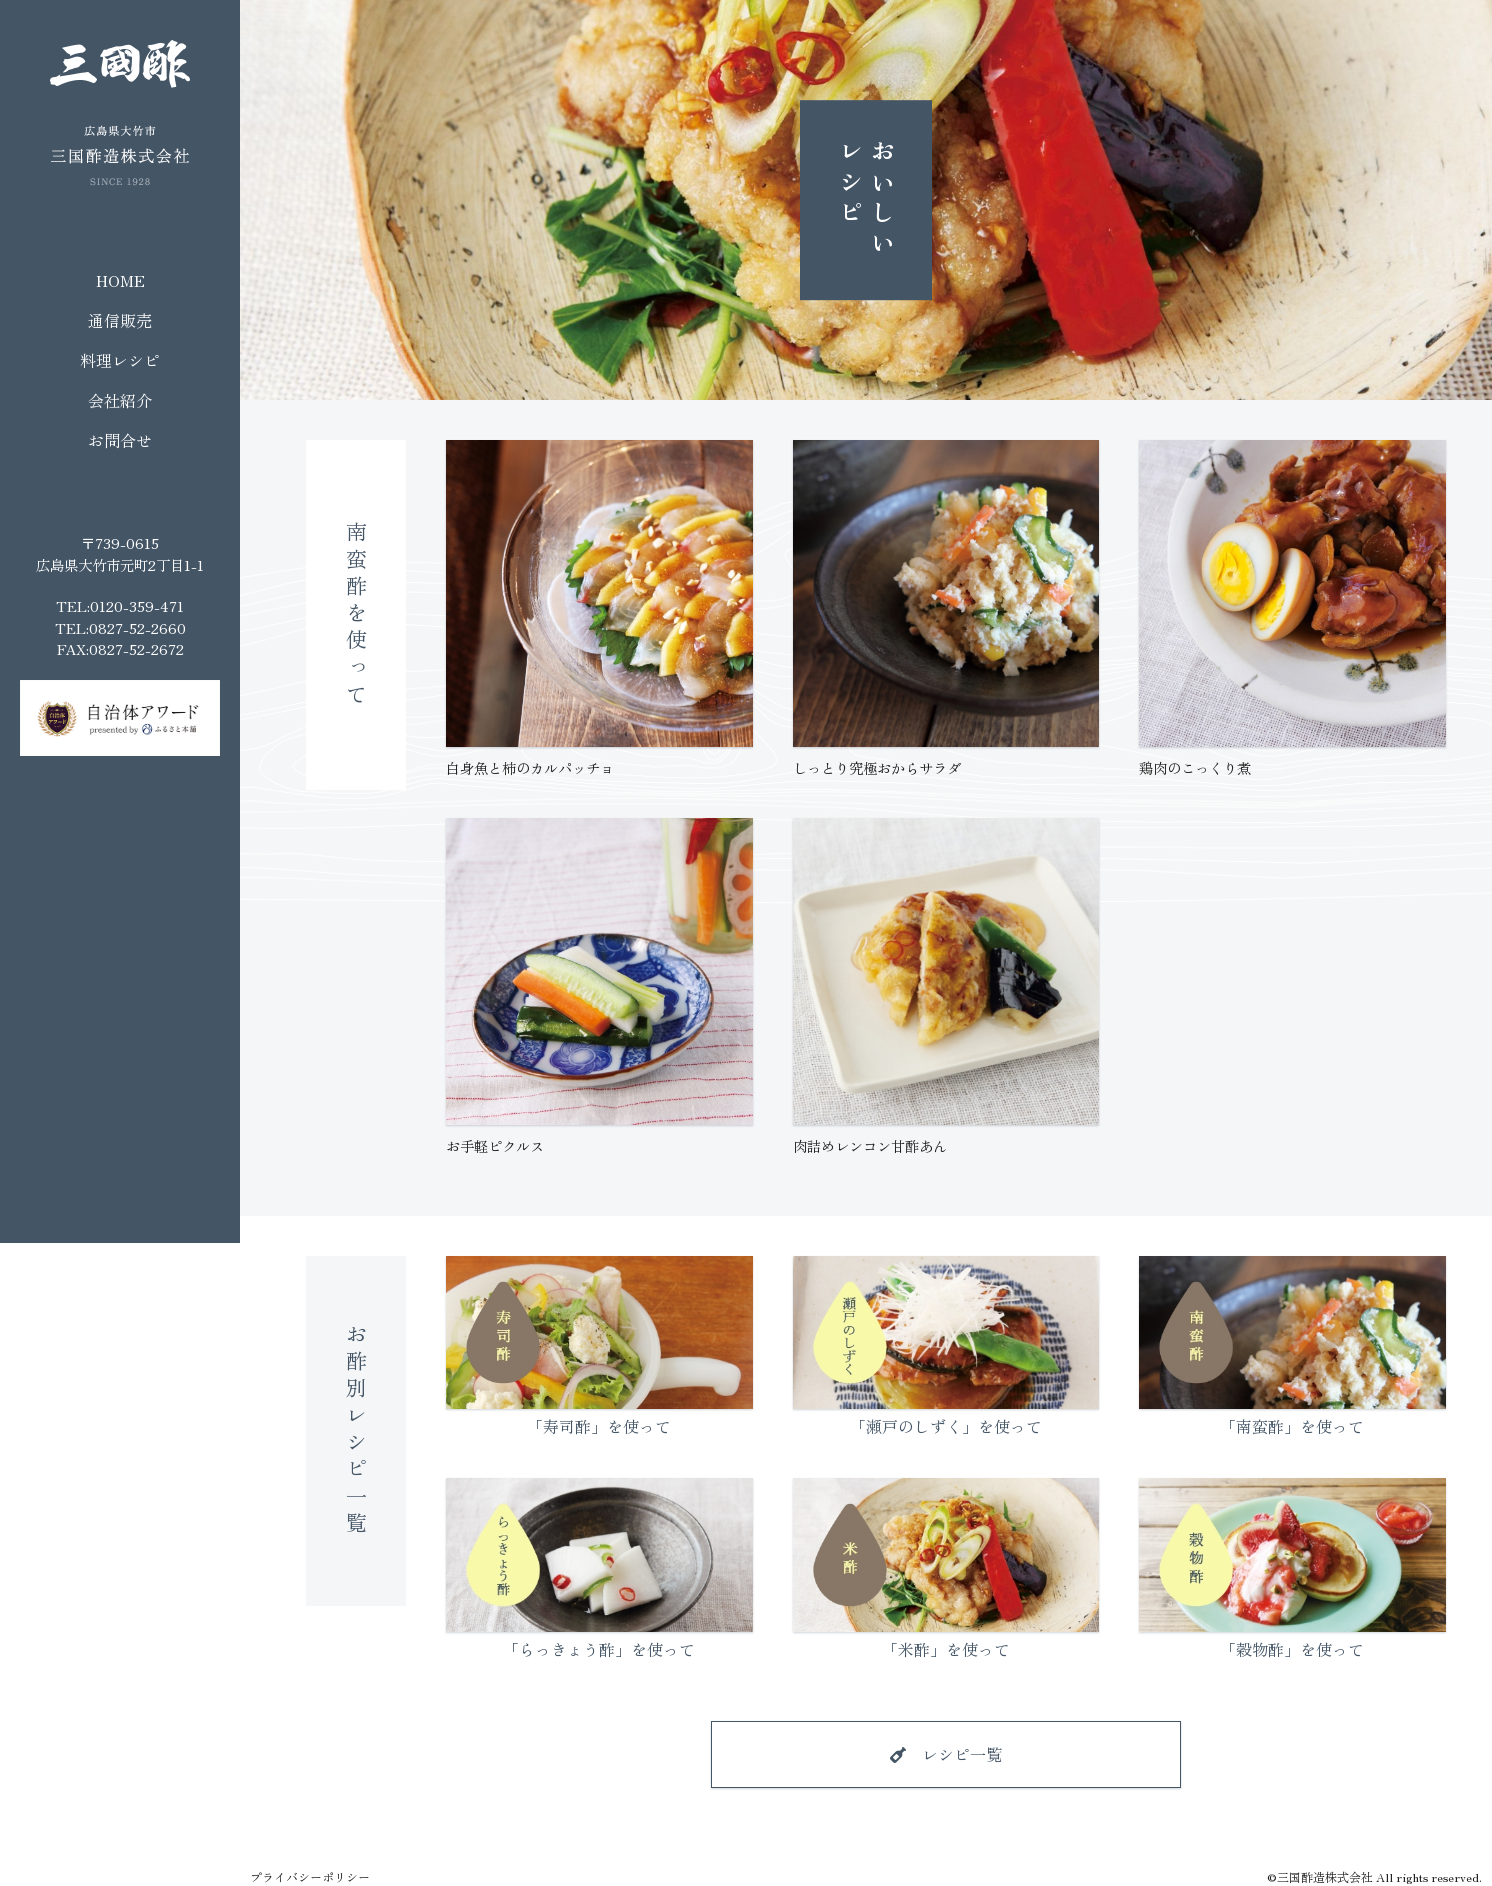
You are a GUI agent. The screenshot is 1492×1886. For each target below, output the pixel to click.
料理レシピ (120, 360)
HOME (120, 280)
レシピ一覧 (962, 1754)
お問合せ (120, 440)
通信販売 (120, 320)
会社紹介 (120, 400)
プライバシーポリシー (310, 1876)
